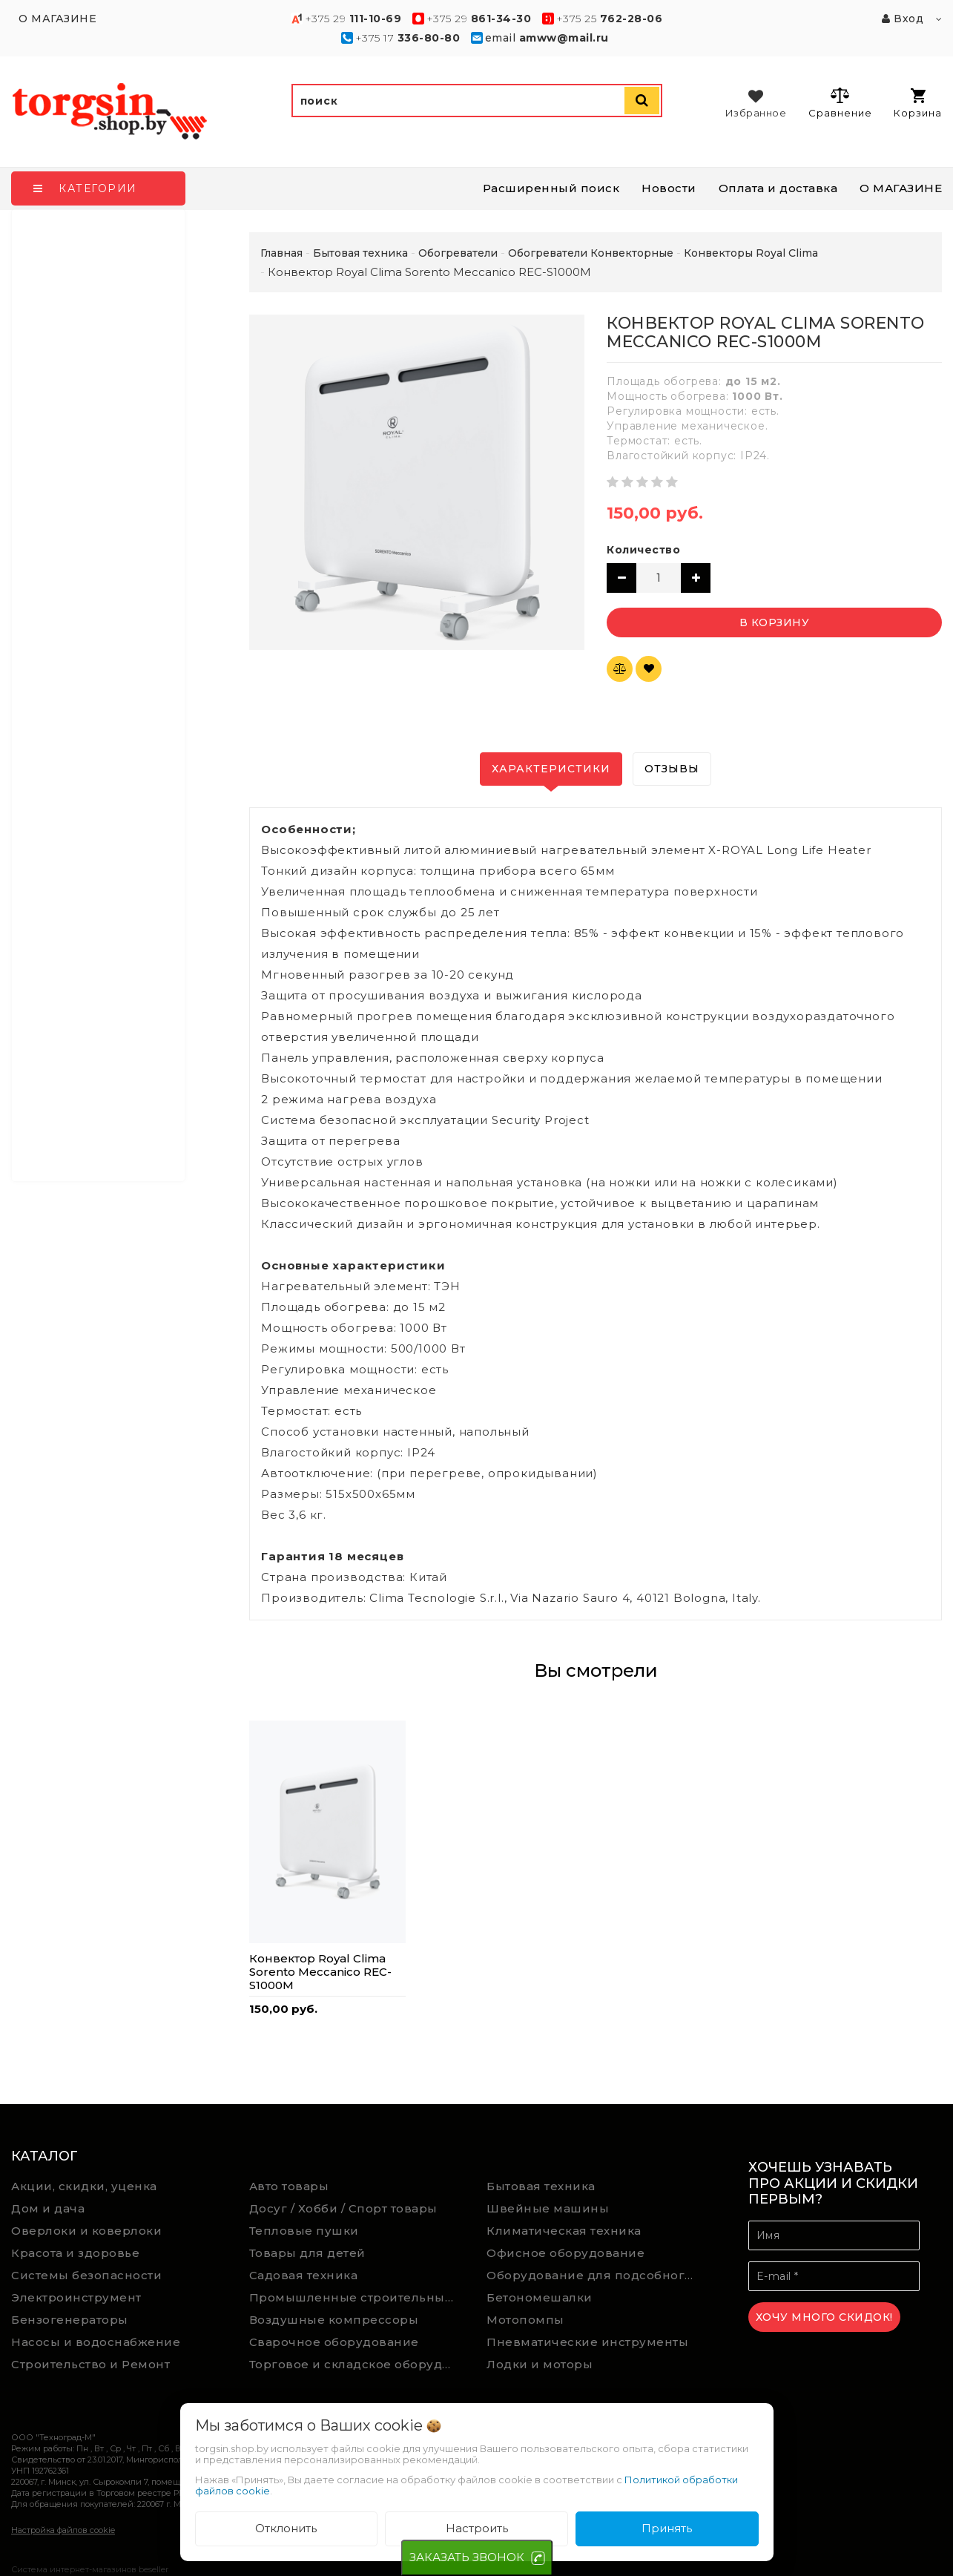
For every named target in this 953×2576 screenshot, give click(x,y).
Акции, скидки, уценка (84, 2186)
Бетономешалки (540, 2297)
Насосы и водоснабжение (95, 2342)
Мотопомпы (525, 2320)
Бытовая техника (541, 2186)
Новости (669, 188)
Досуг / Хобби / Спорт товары (343, 2208)
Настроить (477, 2528)
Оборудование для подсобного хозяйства (595, 2275)
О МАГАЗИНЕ (901, 188)
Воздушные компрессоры (334, 2320)
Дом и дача (48, 2208)
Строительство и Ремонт (90, 2364)
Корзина (918, 103)
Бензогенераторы (69, 2320)
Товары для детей (307, 2253)
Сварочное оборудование (334, 2342)
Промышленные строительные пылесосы (357, 2297)
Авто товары (289, 2186)
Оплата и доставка (778, 188)
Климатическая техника (564, 2231)
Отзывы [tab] (671, 768)
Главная (281, 253)
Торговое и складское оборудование (357, 2364)
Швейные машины (548, 2208)
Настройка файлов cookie (63, 2530)
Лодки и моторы (540, 2364)
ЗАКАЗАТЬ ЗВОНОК (466, 2557)
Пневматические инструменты (587, 2342)
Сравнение (839, 102)
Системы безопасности (86, 2275)
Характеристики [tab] (551, 768)
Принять (667, 2528)
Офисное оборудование (565, 2253)
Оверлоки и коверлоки (86, 2231)
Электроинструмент (76, 2297)
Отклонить (286, 2528)
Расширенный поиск (551, 188)
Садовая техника (303, 2275)
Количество (643, 549)
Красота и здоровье (75, 2253)
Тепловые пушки (304, 2231)
